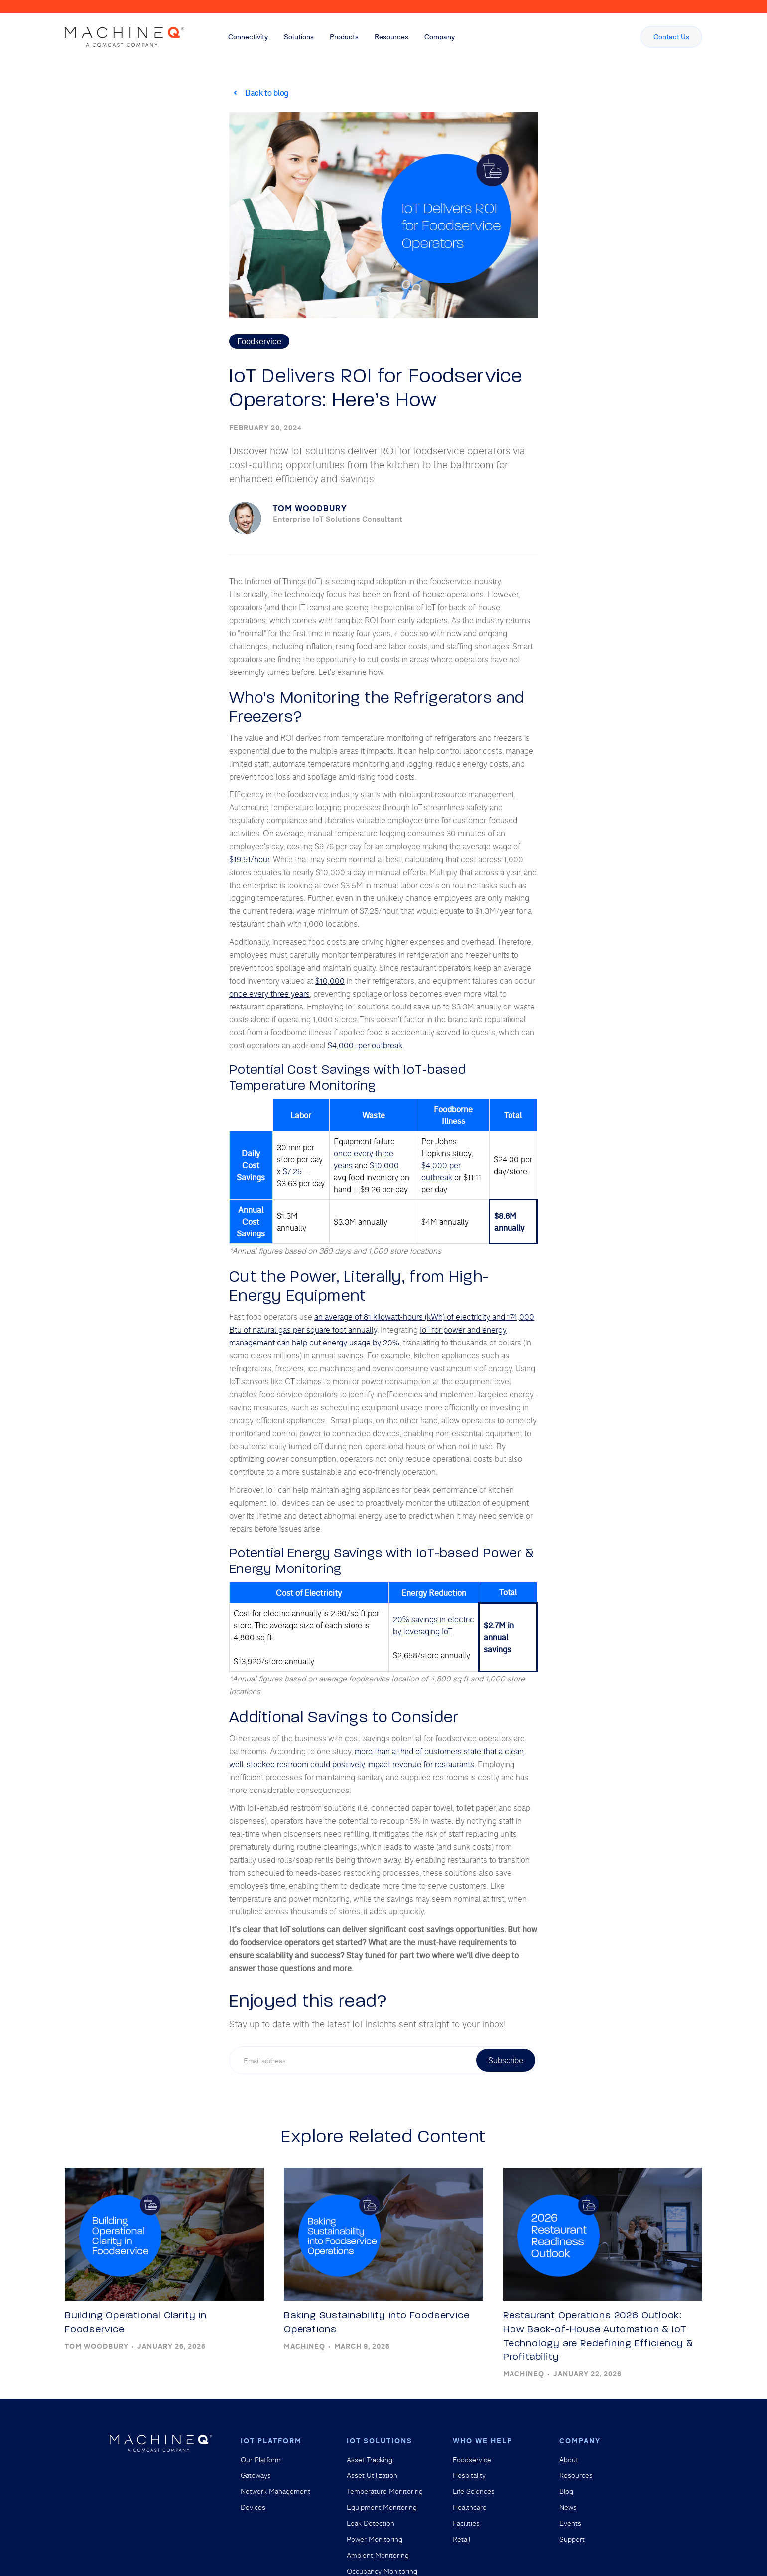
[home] (124, 37)
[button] (248, 37)
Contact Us (671, 36)
